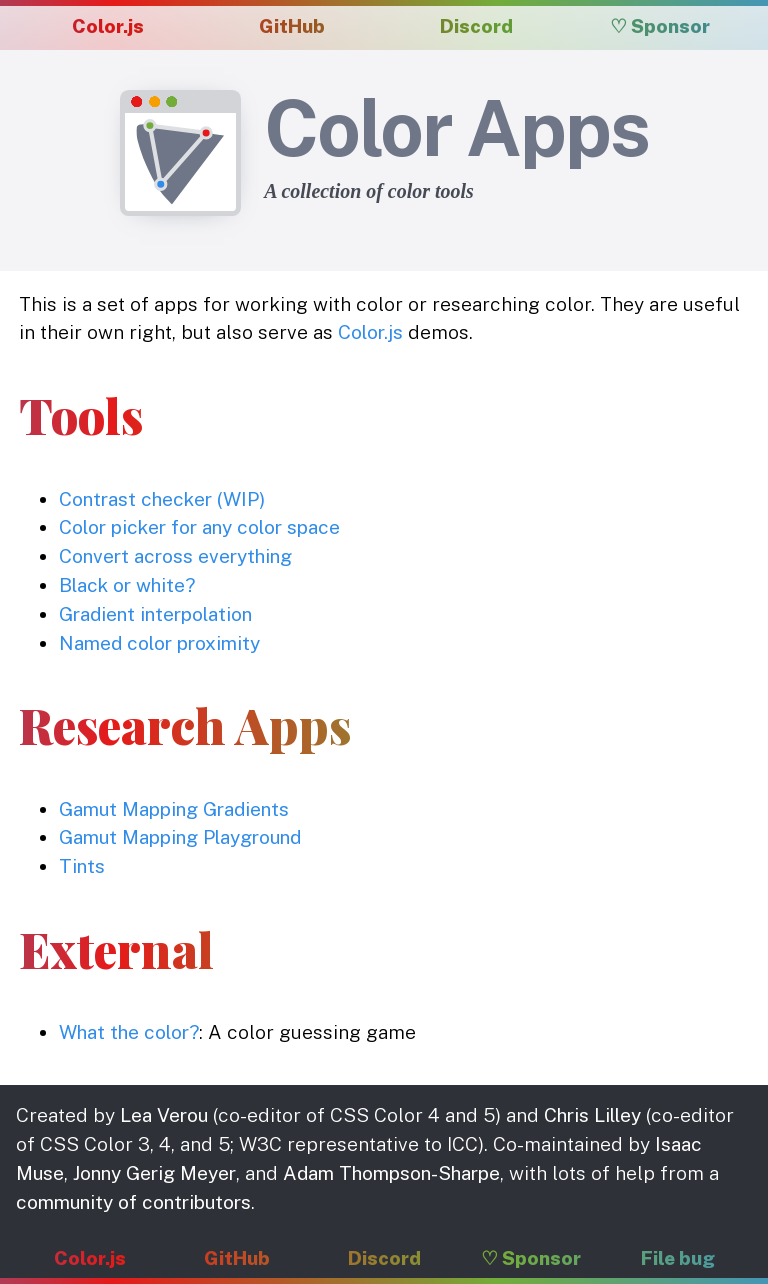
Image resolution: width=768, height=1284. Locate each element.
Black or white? (127, 585)
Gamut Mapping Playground (180, 837)
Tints (82, 866)
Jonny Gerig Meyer (154, 1173)
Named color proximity (159, 643)
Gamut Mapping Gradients (174, 809)
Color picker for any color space (199, 527)
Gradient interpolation (155, 614)
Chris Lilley (592, 1115)
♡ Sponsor (660, 26)
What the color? (129, 1032)
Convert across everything (175, 556)
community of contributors (133, 1202)
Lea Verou (164, 1115)
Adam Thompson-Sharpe (391, 1173)
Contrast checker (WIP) (162, 499)
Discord (476, 26)
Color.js (108, 26)
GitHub (292, 26)
